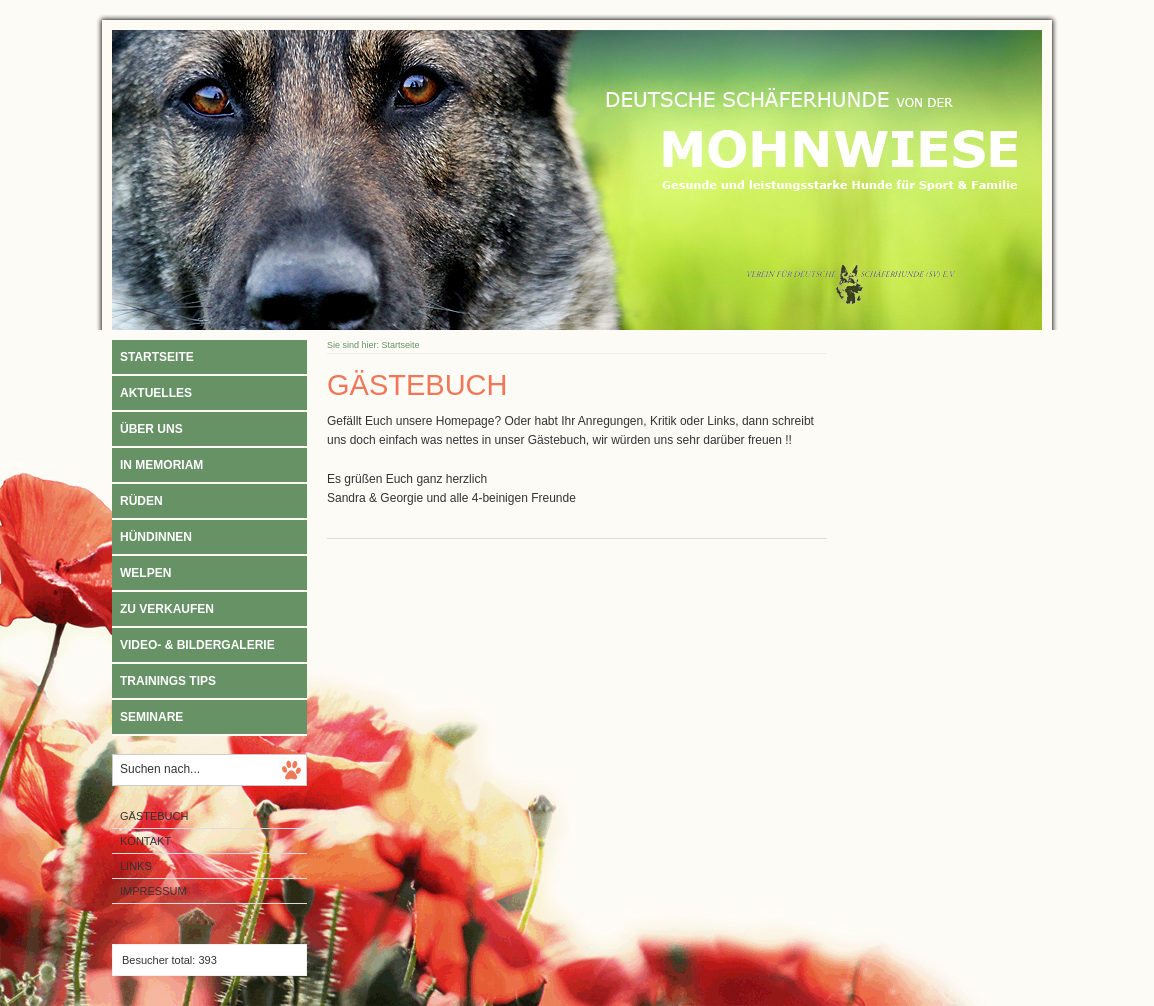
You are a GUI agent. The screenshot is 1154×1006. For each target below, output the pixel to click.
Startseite (157, 357)
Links (136, 866)
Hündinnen (156, 537)
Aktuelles (156, 393)
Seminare (151, 717)
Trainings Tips (168, 681)
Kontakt (145, 841)
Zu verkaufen (167, 609)
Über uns (151, 429)
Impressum (153, 891)
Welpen (145, 573)
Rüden (141, 501)
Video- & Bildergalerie (197, 645)
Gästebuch (154, 816)
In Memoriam (161, 465)
